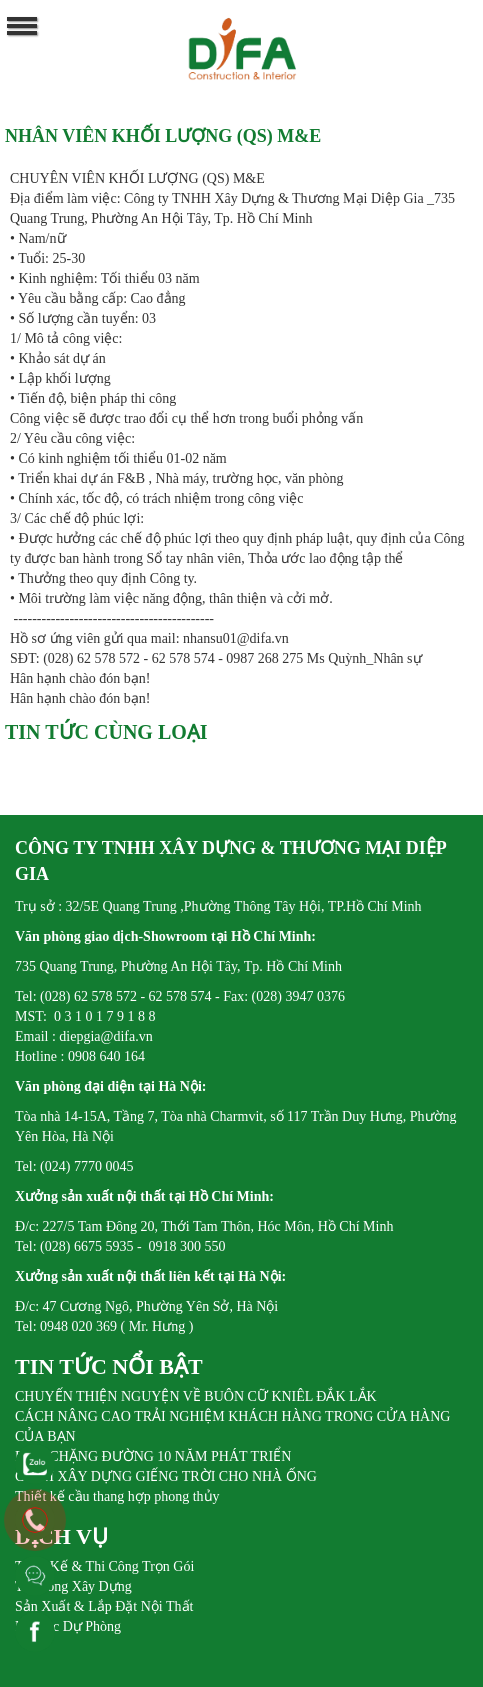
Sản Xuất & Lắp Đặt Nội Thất (104, 1606)
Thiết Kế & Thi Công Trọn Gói (104, 1566)
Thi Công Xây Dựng (73, 1586)
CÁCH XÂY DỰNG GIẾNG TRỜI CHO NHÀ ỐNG (166, 1476)
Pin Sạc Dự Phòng (68, 1626)
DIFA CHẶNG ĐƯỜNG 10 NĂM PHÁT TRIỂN (153, 1456)
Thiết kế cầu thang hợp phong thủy (117, 1496)
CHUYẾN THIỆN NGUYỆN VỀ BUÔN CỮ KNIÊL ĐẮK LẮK (196, 1396)
